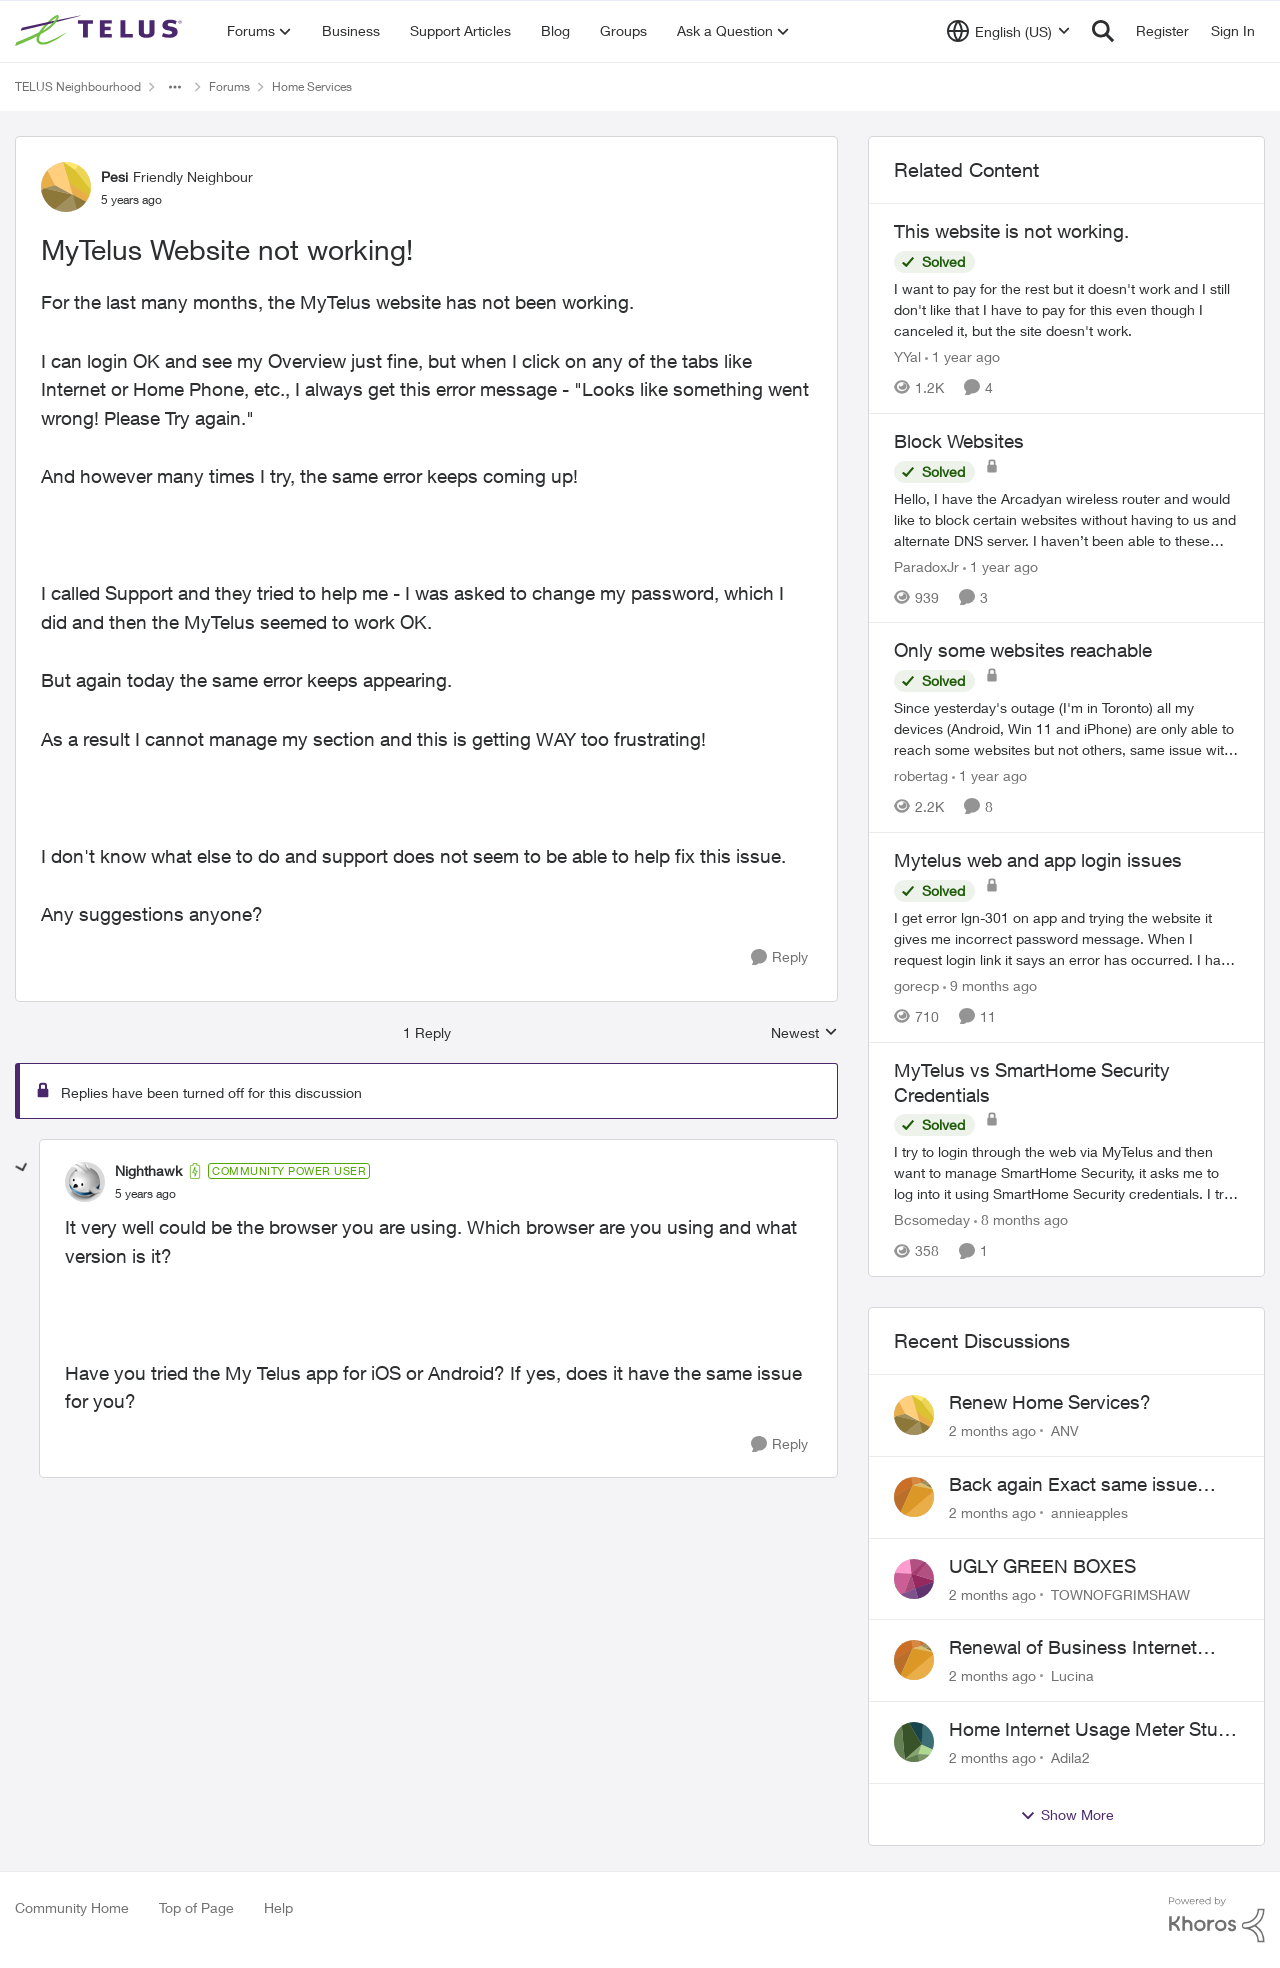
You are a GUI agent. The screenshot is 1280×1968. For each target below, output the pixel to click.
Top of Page (196, 1907)
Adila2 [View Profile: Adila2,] (1070, 1757)
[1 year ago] (962, 356)
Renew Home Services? (1050, 1402)
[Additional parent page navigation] (175, 87)
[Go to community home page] (101, 31)
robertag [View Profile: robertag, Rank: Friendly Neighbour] (921, 775)
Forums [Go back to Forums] (229, 86)
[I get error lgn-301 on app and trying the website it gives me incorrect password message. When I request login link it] (1066, 938)
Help (278, 1907)
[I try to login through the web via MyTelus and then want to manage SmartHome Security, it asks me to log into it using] (1066, 1172)
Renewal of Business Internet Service (1073, 1648)
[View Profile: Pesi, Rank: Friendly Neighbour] (66, 187)
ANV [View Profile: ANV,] (1065, 1430)
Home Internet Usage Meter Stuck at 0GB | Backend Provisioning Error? (1093, 1730)
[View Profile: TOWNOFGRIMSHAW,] (914, 1579)
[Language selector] (1008, 31)
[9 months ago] (990, 985)
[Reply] (779, 957)
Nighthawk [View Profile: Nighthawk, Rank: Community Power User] (148, 1170)
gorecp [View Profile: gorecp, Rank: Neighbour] (916, 985)
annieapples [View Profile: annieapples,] (1089, 1512)
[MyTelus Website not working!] (145, 1194)
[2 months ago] (992, 1430)
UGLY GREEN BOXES (1042, 1566)
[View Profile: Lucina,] (914, 1660)
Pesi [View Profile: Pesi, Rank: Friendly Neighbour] (114, 176)
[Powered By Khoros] (1217, 1920)
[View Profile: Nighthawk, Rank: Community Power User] (85, 1182)
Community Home (72, 1907)
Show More (1067, 1815)
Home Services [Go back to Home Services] (312, 86)
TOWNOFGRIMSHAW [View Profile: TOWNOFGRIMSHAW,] (1120, 1593)
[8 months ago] (1021, 1219)
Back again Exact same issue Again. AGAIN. (1073, 1485)
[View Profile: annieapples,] (914, 1497)
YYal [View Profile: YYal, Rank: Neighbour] (907, 356)
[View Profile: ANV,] (914, 1415)
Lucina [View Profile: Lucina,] (1072, 1675)
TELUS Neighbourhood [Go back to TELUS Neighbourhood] (78, 86)
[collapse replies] (22, 1168)
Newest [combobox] (804, 1033)
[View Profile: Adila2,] (914, 1742)
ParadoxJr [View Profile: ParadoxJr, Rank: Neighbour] (926, 565)
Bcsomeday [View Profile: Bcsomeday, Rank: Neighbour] (932, 1219)
